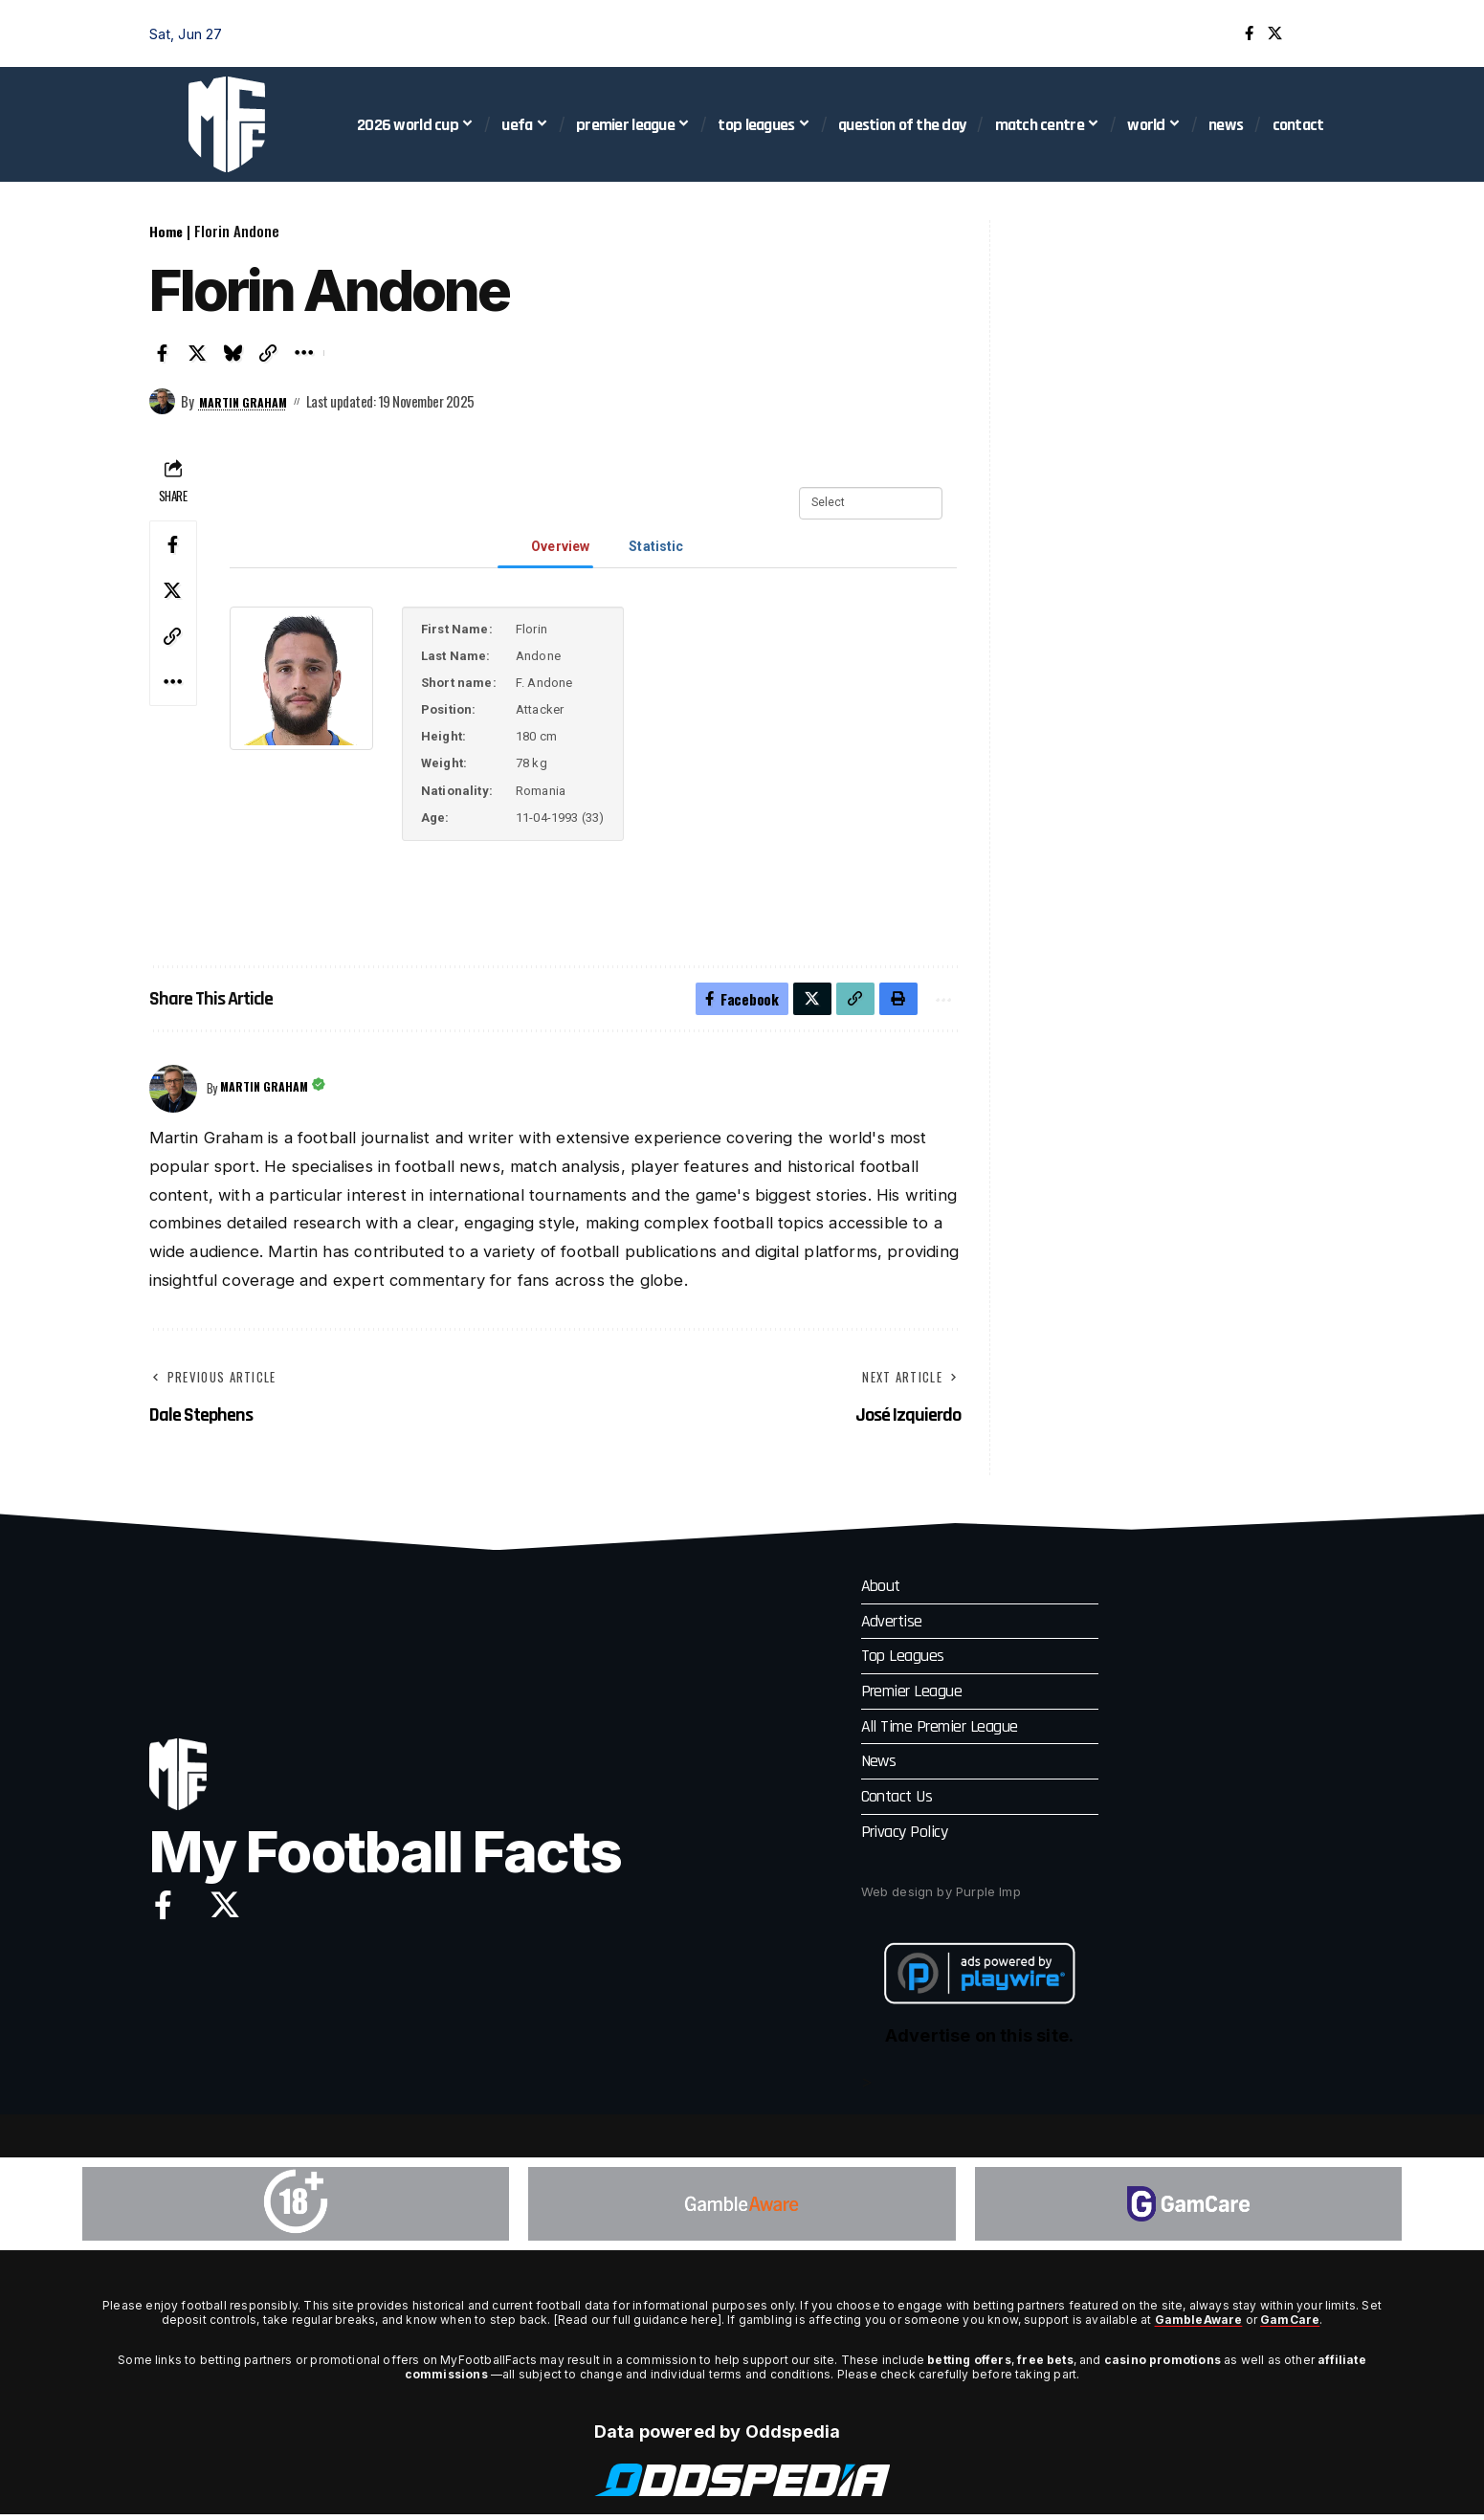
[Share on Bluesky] (233, 353)
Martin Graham (249, 400)
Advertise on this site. (979, 2041)
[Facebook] (1249, 33)
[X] (1275, 33)
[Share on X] (198, 353)
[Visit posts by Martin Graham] (162, 401)
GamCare (1289, 2325)
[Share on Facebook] (162, 353)
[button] (1321, 33)
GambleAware (1198, 2325)
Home (166, 230)
